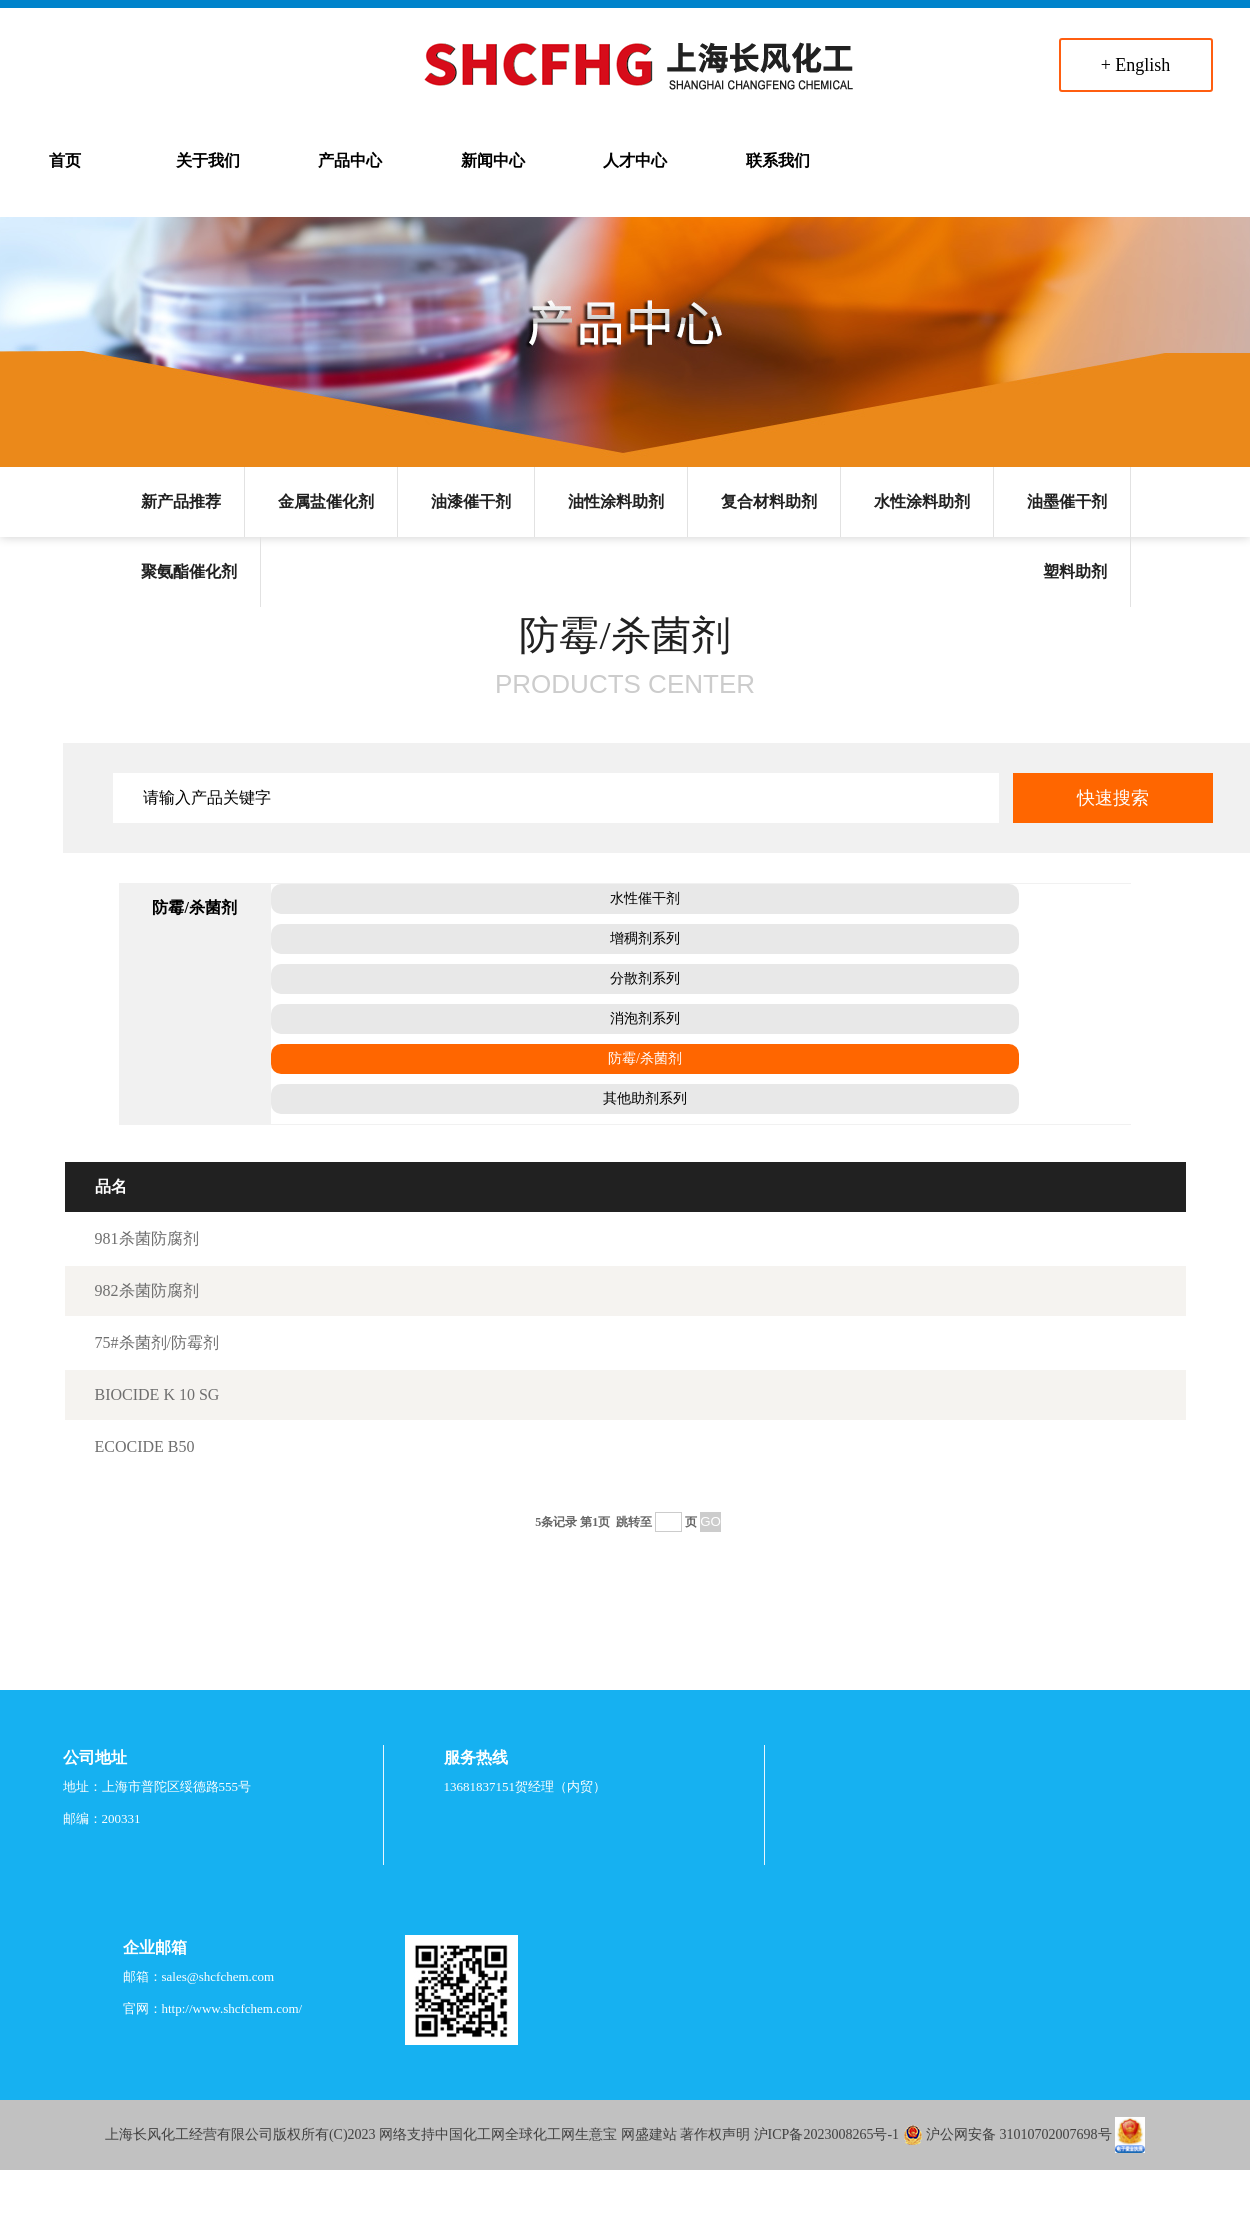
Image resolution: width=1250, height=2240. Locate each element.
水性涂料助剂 (922, 501)
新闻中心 (493, 160)
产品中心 (350, 160)
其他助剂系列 (645, 1098)
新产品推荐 (181, 501)
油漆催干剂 (471, 501)
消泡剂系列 (645, 1018)
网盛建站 (649, 2134)
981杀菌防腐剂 (147, 1238)
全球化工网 (540, 2134)
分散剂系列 (645, 978)
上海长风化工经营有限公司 (189, 2134)
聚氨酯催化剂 (189, 571)
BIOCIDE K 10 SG (157, 1394)
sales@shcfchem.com (218, 1976)
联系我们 (778, 160)
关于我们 (208, 160)
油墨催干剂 (1067, 501)
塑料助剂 (1075, 571)
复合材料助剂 (769, 501)
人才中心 (635, 160)
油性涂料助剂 (616, 501)
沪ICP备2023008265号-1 (826, 2134)
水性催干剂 (645, 898)
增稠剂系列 (645, 938)
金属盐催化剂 (326, 501)
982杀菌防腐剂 (147, 1290)
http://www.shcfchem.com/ (232, 2008)
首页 (65, 160)
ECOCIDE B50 (145, 1446)
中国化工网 (470, 2134)
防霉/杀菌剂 (645, 1058)
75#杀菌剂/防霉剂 (157, 1342)
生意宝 (596, 2134)
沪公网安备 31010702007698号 (1019, 2134)
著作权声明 (715, 2134)
